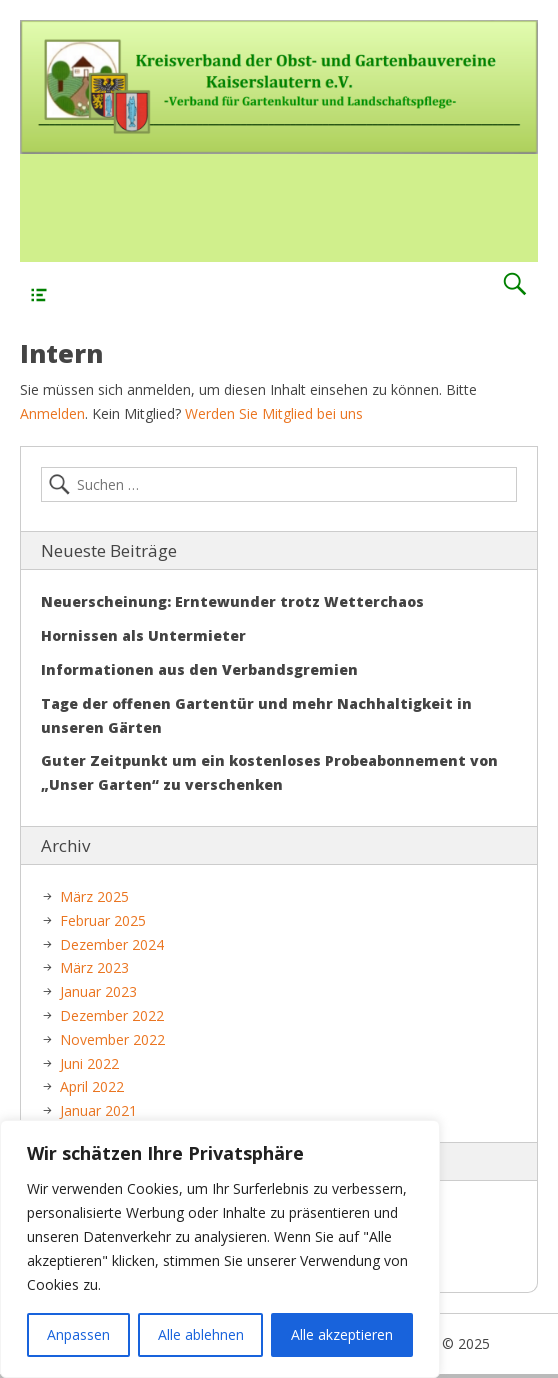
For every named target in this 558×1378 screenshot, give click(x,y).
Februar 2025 (103, 920)
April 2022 (92, 1086)
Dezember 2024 (112, 944)
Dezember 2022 (112, 1015)
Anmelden (52, 413)
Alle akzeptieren (342, 1334)
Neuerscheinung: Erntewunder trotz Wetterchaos (232, 601)
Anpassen (78, 1334)
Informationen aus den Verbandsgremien (199, 669)
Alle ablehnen (201, 1334)
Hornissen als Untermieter (143, 635)
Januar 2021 (98, 1110)
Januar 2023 (98, 991)
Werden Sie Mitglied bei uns (274, 413)
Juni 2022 (89, 1063)
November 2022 (112, 1039)
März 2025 (94, 896)
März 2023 (94, 967)
